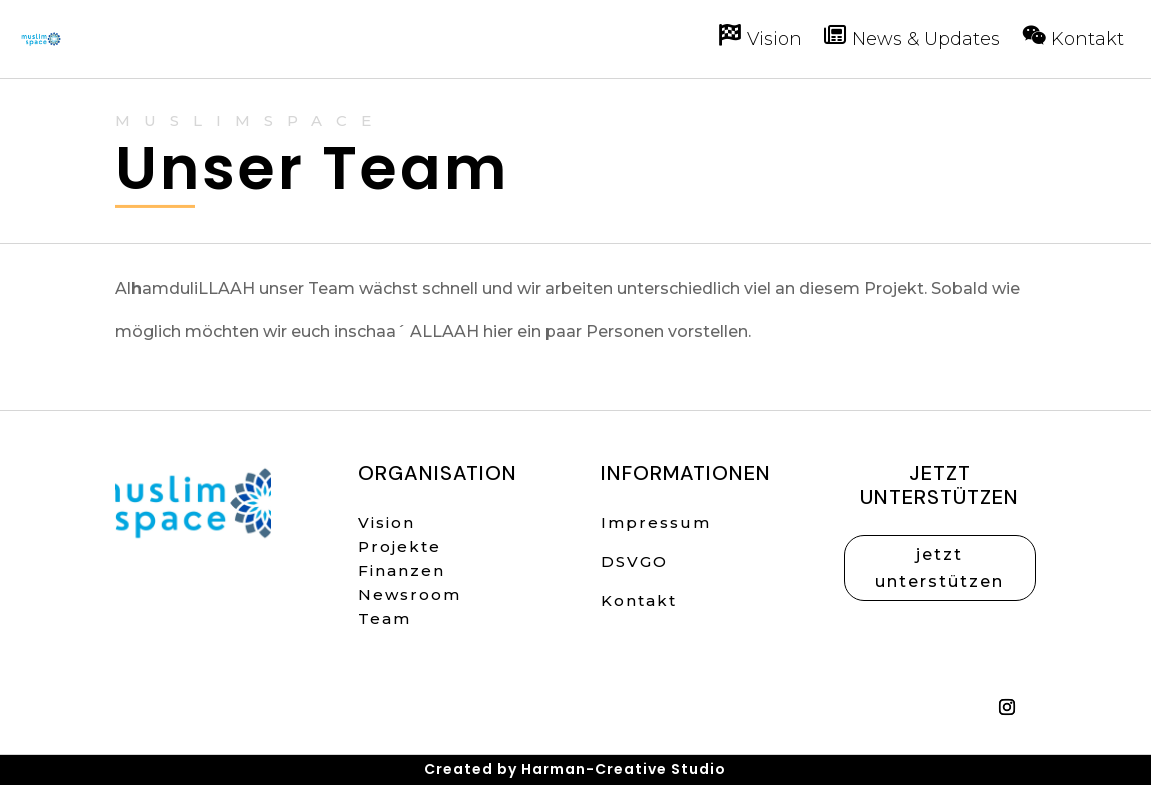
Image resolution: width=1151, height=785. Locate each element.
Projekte (399, 546)
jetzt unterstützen (939, 568)
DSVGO (634, 561)
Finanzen (401, 570)
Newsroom (409, 594)
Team (384, 618)
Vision (386, 522)
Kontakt (639, 600)
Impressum (656, 522)
